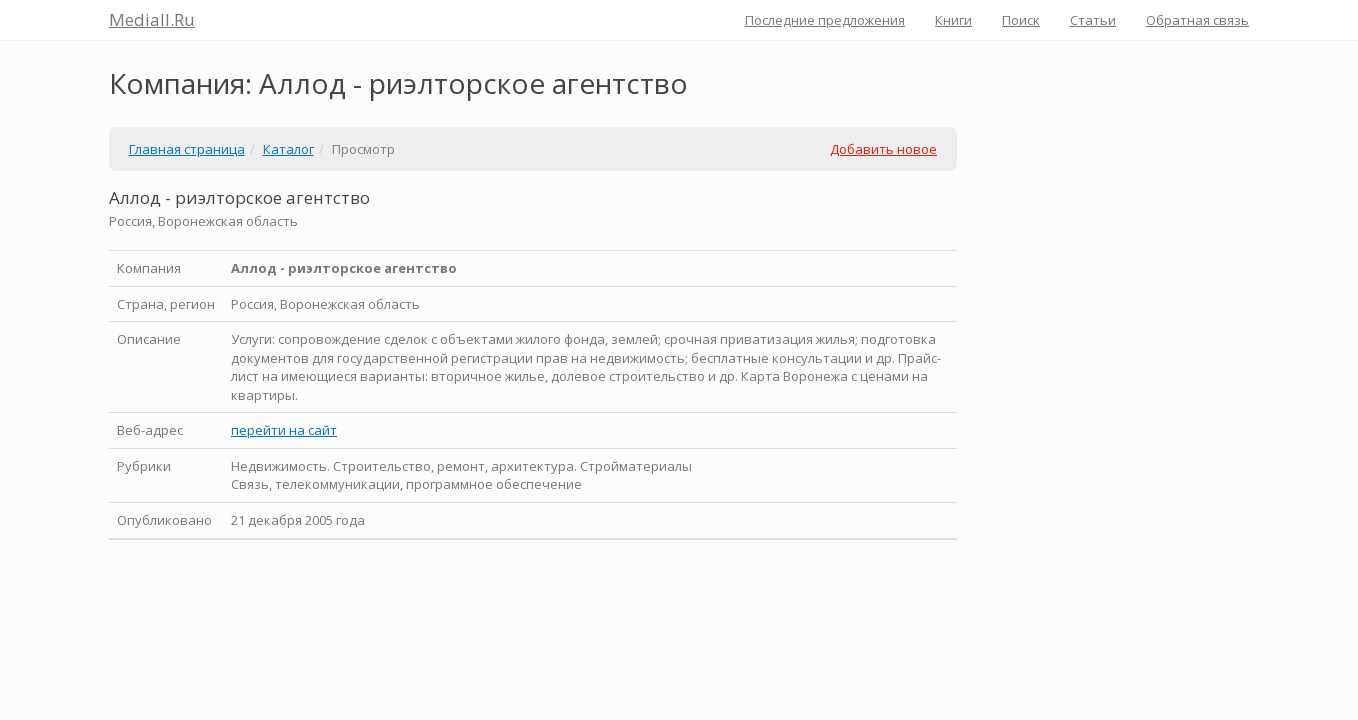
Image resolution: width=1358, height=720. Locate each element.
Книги (953, 20)
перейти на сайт (284, 430)
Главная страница (187, 149)
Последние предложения (825, 20)
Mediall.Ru (152, 19)
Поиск (1021, 20)
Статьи (1093, 20)
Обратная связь (1197, 20)
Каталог (288, 149)
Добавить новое (883, 149)
